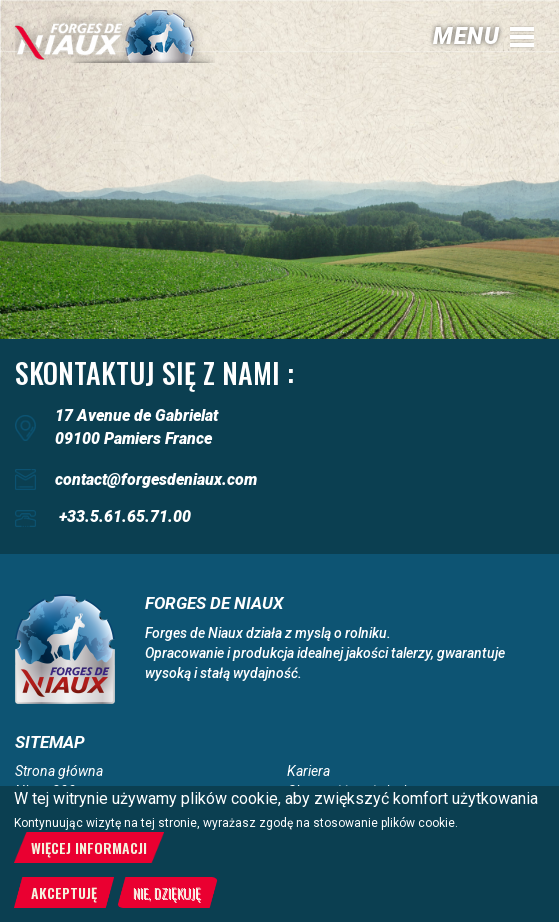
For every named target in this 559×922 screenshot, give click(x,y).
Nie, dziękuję (167, 892)
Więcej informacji (89, 847)
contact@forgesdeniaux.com (156, 479)
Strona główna (59, 771)
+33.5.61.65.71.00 (125, 516)
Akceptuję (64, 892)
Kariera (308, 771)
